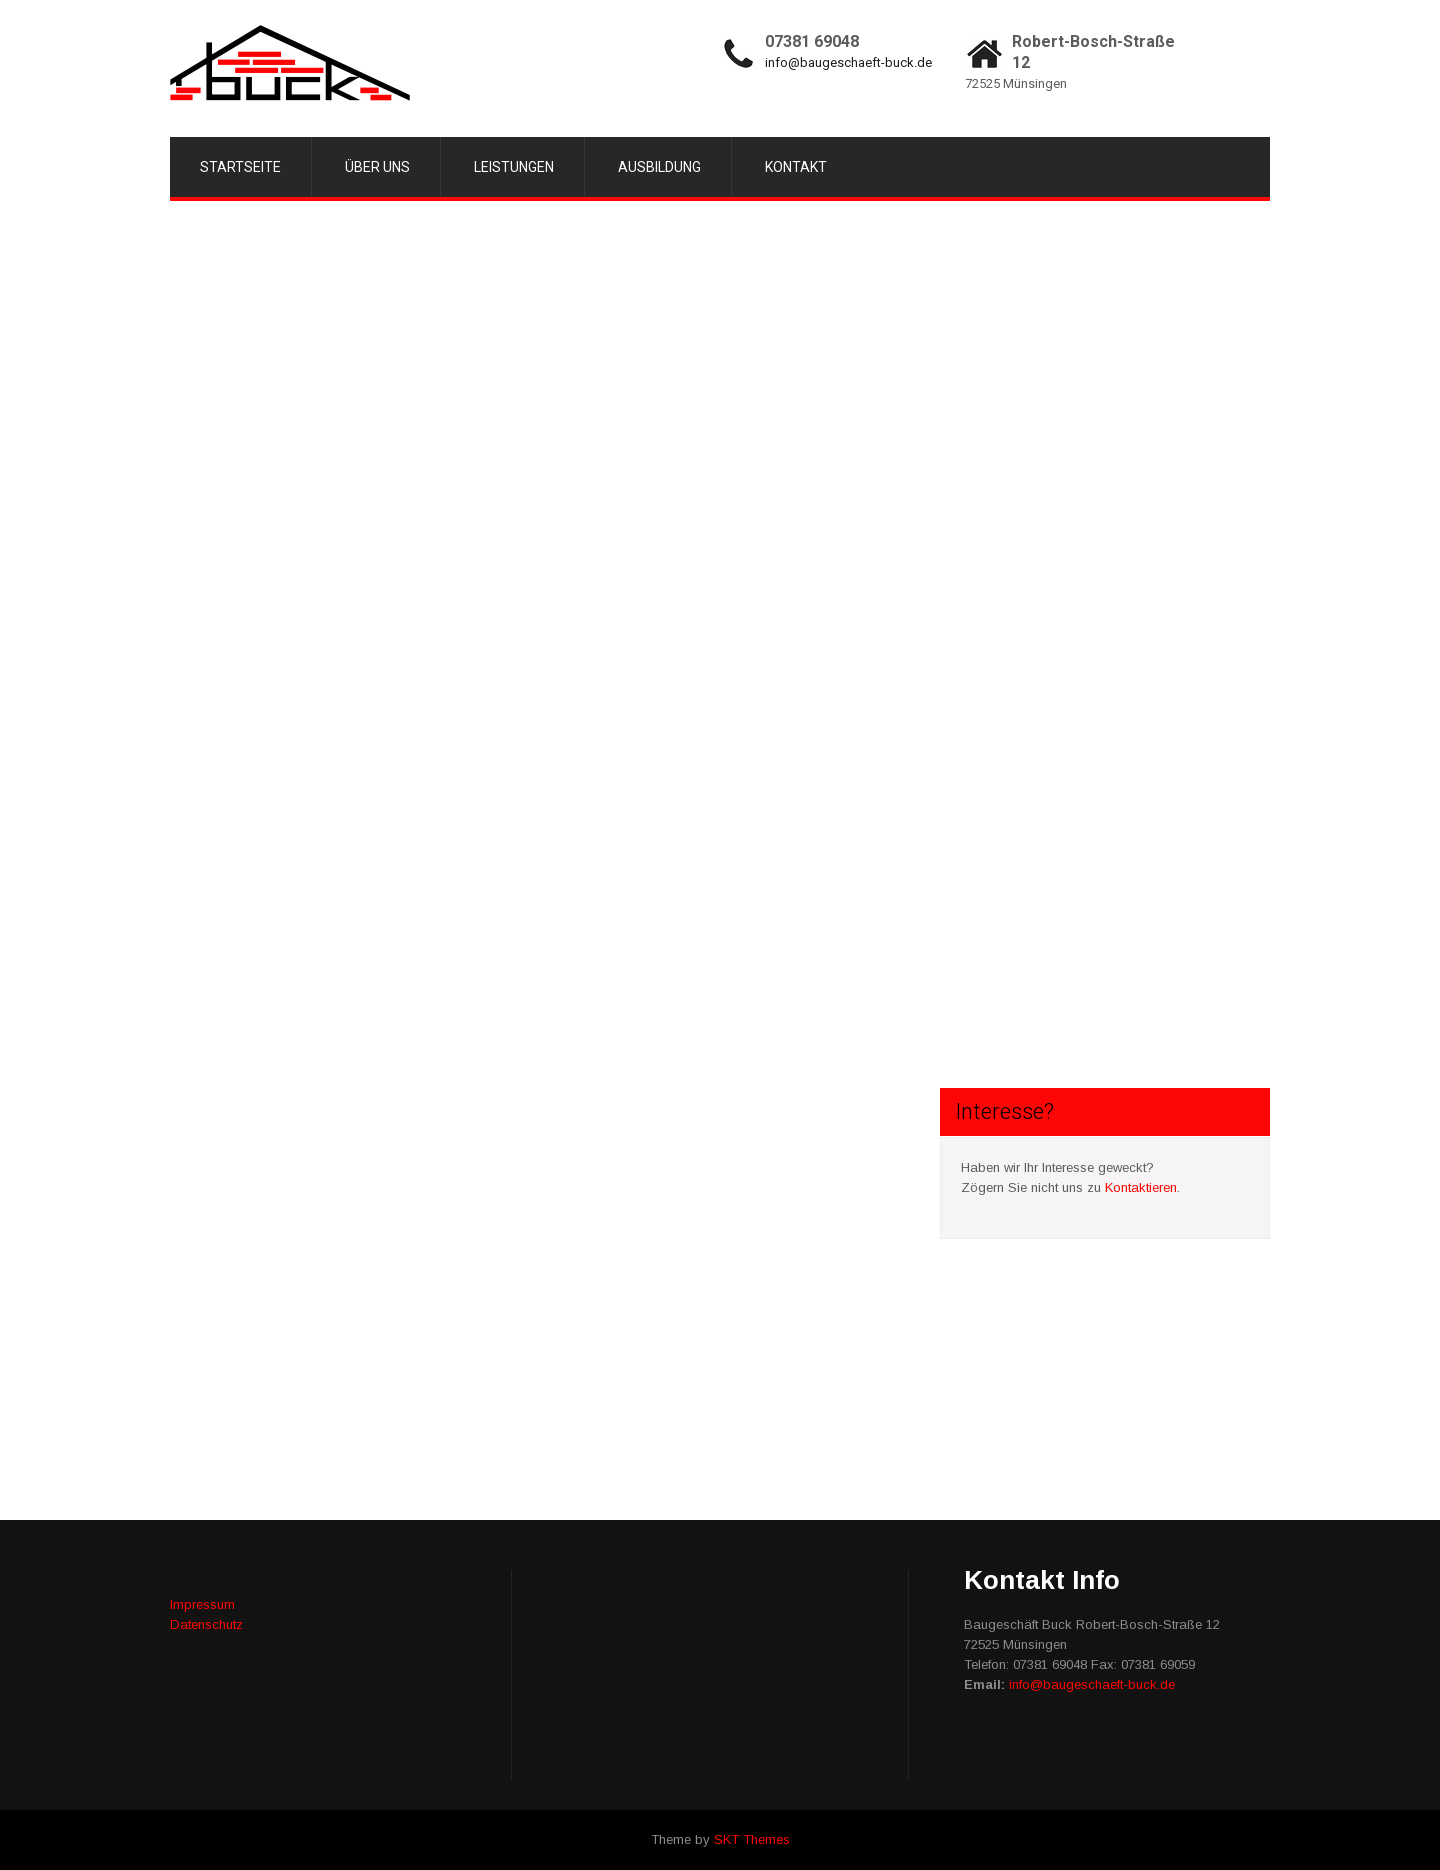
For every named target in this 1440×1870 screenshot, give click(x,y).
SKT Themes (752, 1839)
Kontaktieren (1141, 1187)
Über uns (377, 167)
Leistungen (514, 167)
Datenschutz (206, 1624)
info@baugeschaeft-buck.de (848, 62)
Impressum (202, 1604)
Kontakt (796, 167)
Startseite (240, 167)
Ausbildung (659, 167)
